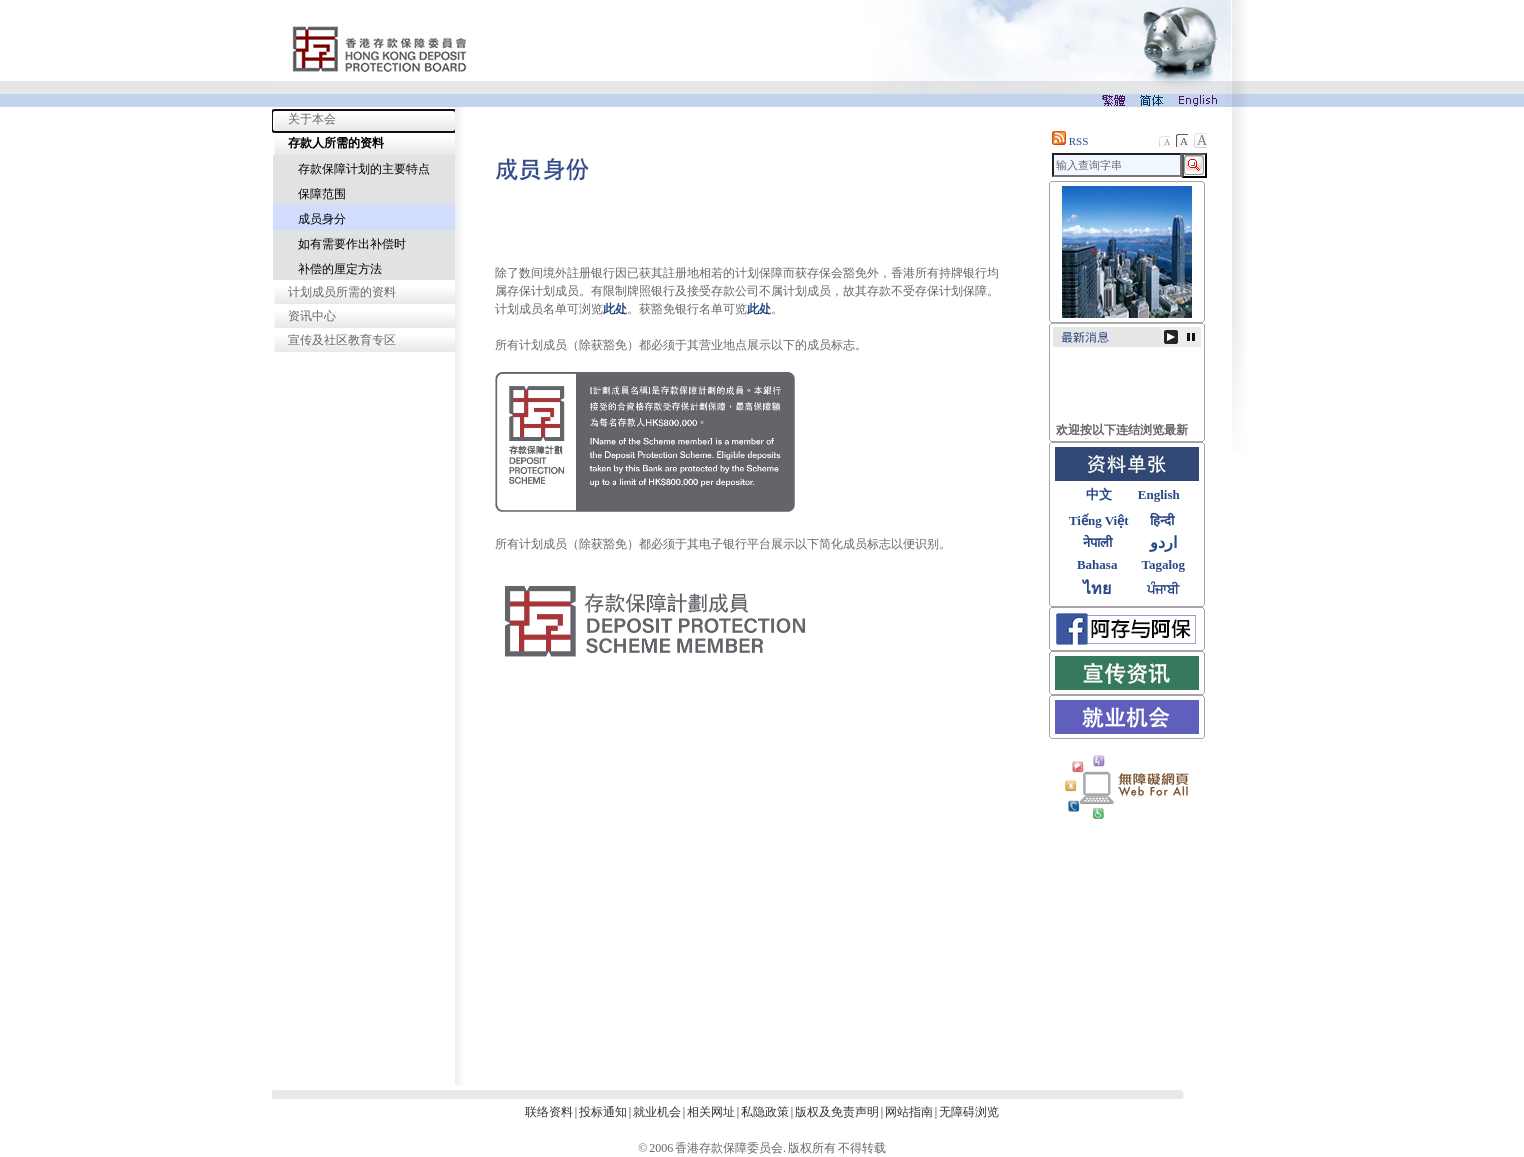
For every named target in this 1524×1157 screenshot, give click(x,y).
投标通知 (603, 1112)
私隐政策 (765, 1112)
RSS (1070, 141)
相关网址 (711, 1112)
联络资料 (549, 1112)
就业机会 (657, 1112)
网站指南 (909, 1112)
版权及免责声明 (837, 1112)
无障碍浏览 (969, 1112)
